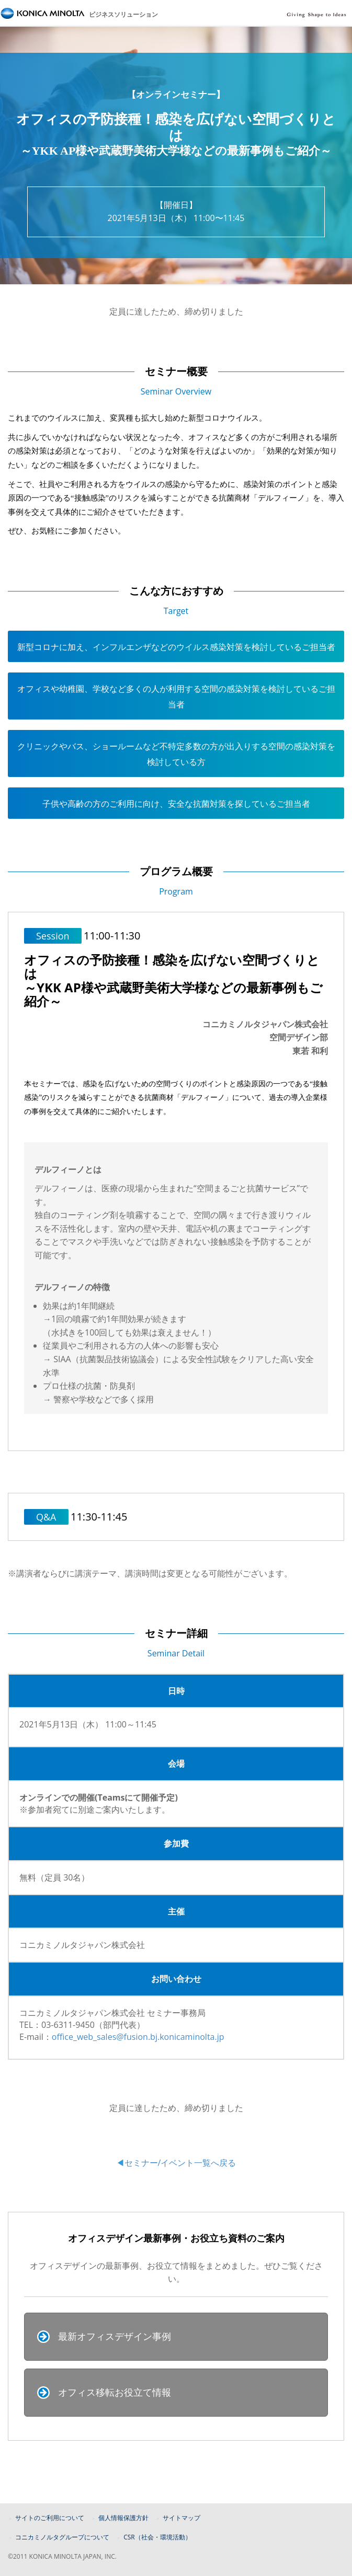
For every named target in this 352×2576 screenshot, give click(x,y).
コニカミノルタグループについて (62, 2537)
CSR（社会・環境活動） (157, 2537)
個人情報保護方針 (123, 2517)
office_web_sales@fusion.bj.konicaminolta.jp (138, 2037)
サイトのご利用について (49, 2517)
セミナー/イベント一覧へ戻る (180, 2162)
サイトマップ (181, 2517)
